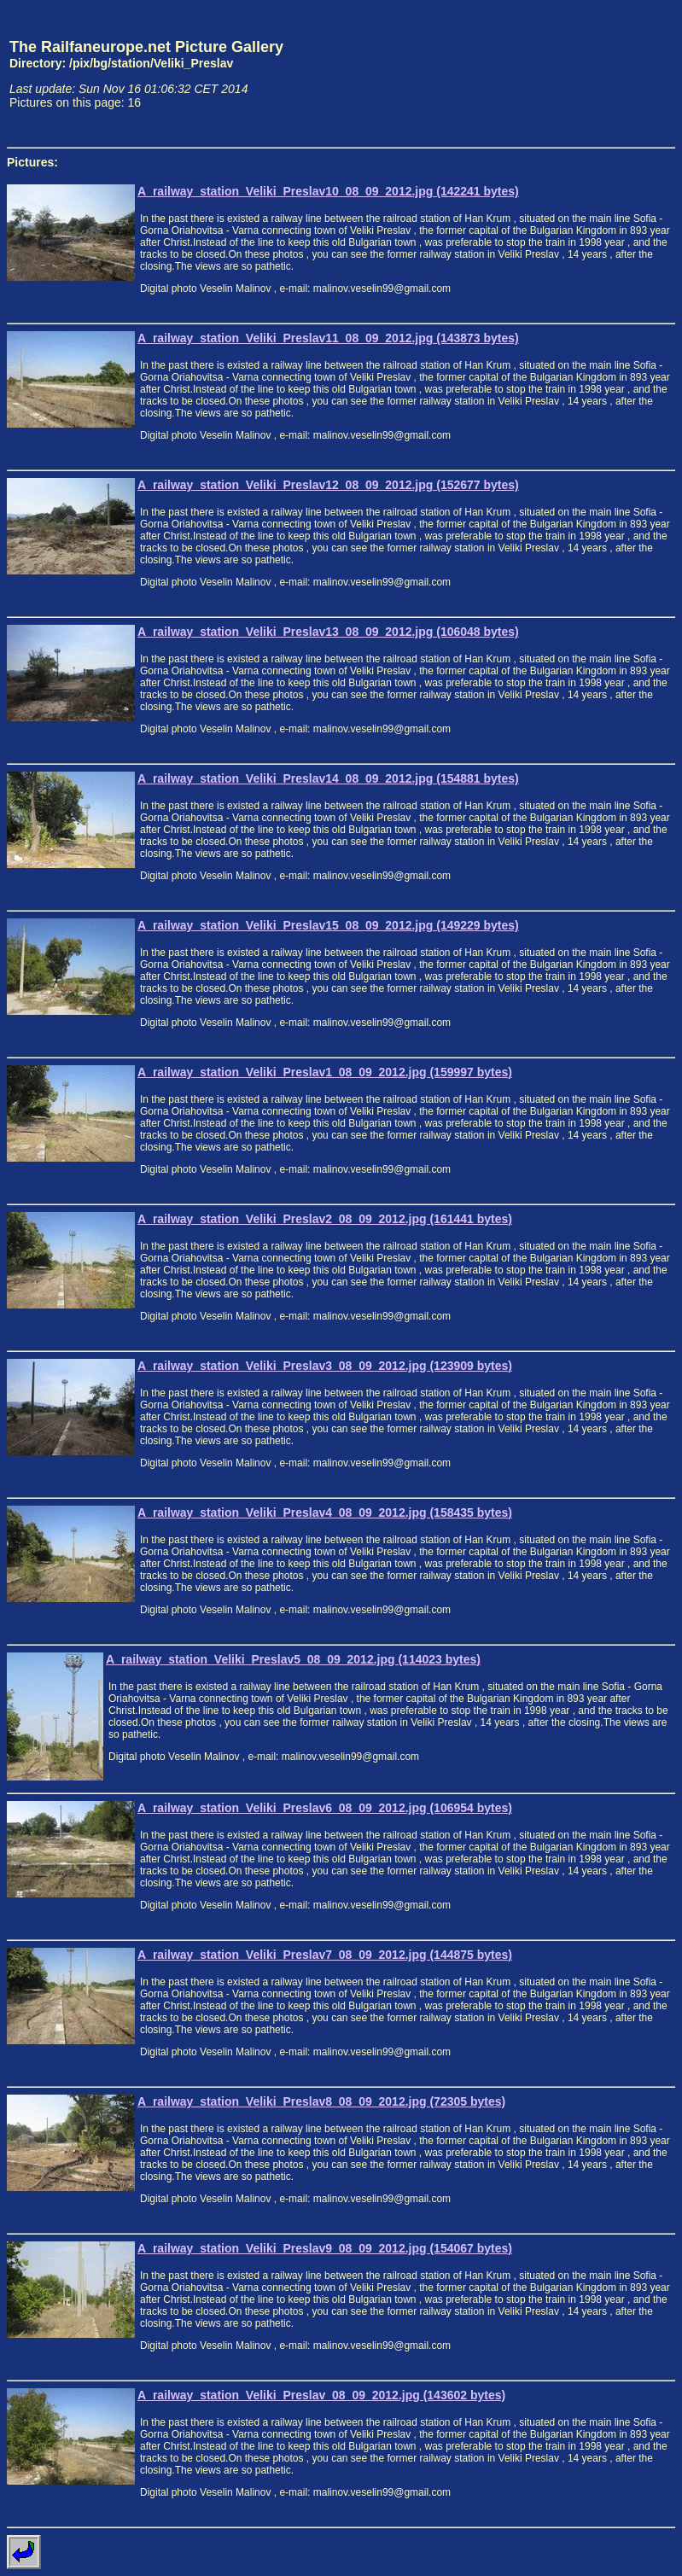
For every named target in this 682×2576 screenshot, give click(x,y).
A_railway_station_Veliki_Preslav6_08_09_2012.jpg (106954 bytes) (324, 1808)
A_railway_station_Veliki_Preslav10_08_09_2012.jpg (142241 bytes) (328, 191)
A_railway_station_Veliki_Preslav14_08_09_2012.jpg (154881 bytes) (328, 778)
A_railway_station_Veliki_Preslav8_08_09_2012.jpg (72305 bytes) (321, 2101)
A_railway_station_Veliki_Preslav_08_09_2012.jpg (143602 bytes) (321, 2395)
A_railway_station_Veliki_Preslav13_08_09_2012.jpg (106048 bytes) (328, 631)
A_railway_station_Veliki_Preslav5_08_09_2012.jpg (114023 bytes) (293, 1659)
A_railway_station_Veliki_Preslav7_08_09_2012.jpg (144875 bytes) (324, 1954)
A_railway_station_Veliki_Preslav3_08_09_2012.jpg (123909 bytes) (324, 1366)
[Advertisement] (596, 73)
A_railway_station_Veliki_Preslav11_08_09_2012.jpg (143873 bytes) (328, 338)
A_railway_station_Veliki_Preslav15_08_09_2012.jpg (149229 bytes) (328, 925)
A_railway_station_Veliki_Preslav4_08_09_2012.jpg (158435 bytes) (324, 1512)
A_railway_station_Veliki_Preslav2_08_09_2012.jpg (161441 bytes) (324, 1219)
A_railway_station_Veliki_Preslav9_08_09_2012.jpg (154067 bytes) (324, 2248)
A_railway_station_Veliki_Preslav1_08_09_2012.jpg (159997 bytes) (324, 1072)
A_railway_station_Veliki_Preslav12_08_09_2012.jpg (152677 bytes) (328, 485)
